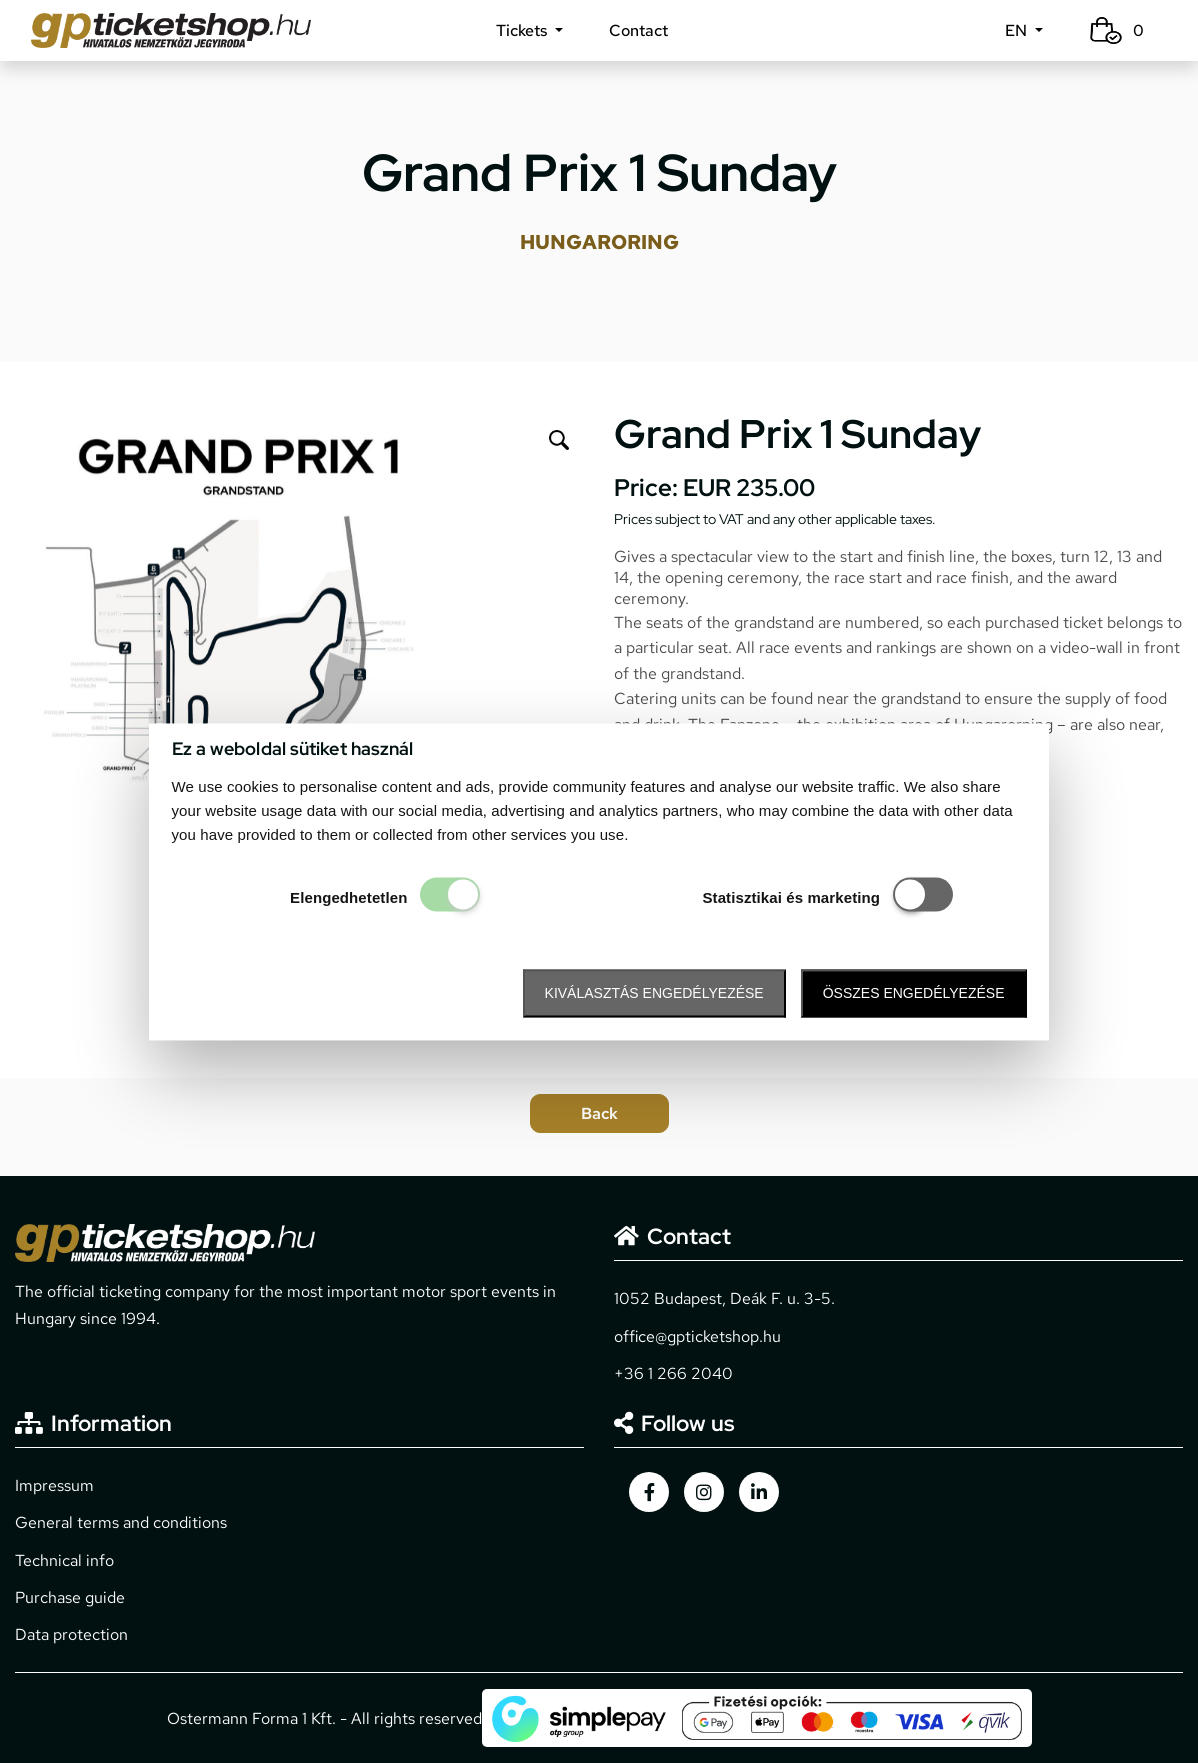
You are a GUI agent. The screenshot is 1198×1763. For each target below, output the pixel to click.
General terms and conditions (121, 1522)
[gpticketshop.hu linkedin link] (759, 1492)
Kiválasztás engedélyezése (654, 994)
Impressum (54, 1485)
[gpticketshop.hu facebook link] (649, 1492)
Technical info (64, 1560)
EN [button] (1018, 30)
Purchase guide (70, 1597)
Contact (638, 30)
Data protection (71, 1634)
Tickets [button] (523, 30)
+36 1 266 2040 (673, 1373)
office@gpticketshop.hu (697, 1336)
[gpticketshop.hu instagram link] (704, 1492)
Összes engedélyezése (914, 994)
